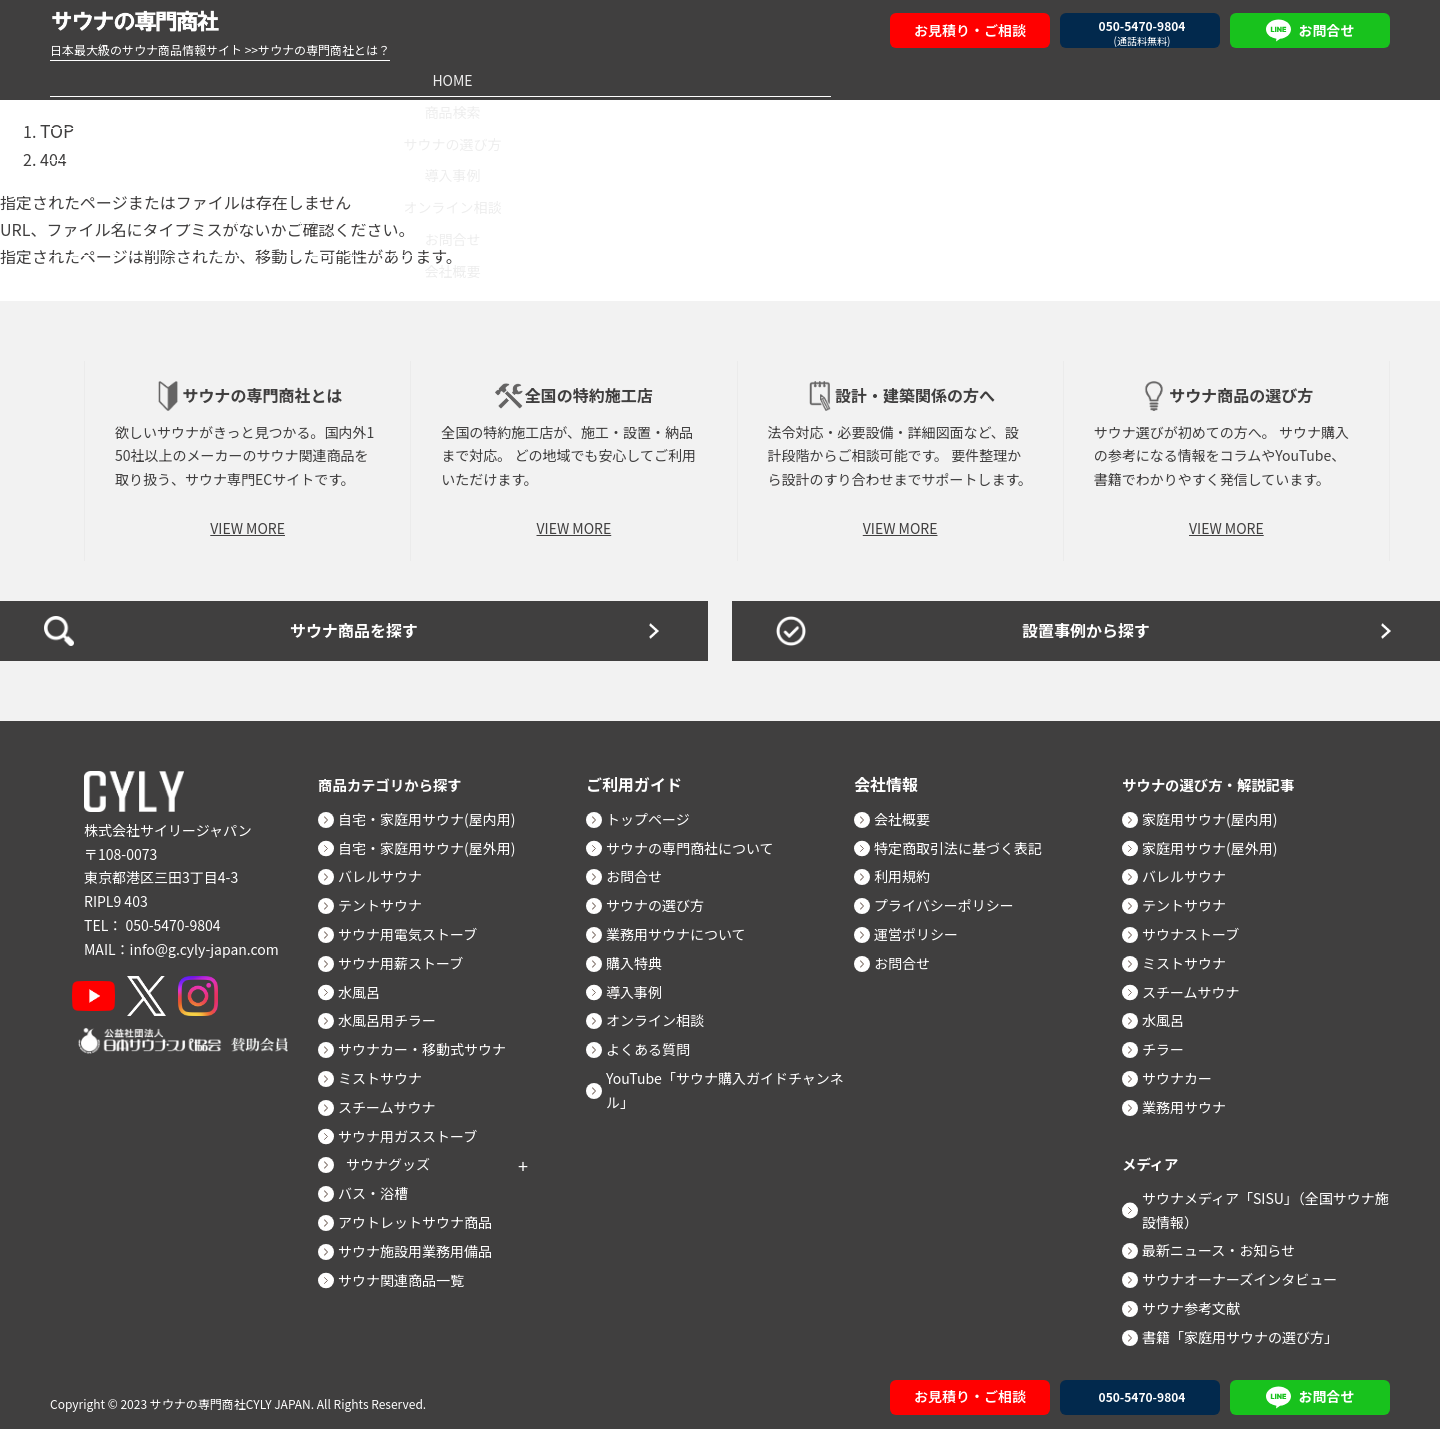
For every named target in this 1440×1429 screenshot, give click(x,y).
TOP (55, 129)
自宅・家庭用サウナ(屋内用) (434, 813)
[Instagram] (222, 990)
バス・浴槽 (381, 1188)
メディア (1153, 1157)
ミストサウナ (388, 1072)
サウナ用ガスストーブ (415, 1130)
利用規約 (910, 871)
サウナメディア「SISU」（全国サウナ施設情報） (1266, 1204)
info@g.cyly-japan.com (204, 943)
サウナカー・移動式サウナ (430, 1044)
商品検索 (337, 79)
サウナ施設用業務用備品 (423, 1245)
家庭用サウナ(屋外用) (1217, 842)
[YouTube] (101, 990)
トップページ (656, 813)
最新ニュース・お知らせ (1226, 1245)
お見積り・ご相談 (970, 30)
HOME (146, 79)
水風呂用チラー (395, 1015)
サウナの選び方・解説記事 (1218, 778)
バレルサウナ (388, 871)
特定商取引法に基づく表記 (966, 842)
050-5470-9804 (172, 919)
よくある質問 (656, 1044)
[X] (162, 990)
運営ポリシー (924, 929)
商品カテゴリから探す (398, 778)
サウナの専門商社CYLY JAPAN (230, 1398)
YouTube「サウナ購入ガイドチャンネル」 (733, 1084)
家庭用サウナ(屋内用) (1217, 813)
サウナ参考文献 (1199, 1302)
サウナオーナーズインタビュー (1247, 1274)
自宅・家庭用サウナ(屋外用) (434, 842)
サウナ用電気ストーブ (415, 929)
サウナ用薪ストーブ (408, 957)
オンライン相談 (911, 79)
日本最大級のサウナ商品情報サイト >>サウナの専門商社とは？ (220, 49)
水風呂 (367, 986)
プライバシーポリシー (952, 900)
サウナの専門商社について (698, 842)
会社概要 (1294, 79)
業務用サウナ (1192, 1101)
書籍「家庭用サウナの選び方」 (1248, 1331)
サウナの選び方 (529, 79)
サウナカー (1185, 1072)
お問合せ (1103, 79)
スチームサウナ (395, 1101)
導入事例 (720, 79)
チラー (1171, 1044)
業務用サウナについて (684, 929)
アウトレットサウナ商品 (423, 1216)
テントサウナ (388, 900)
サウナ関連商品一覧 (409, 1274)
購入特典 (642, 957)
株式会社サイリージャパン (168, 824)
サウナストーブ (1198, 929)
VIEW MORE (247, 522)
